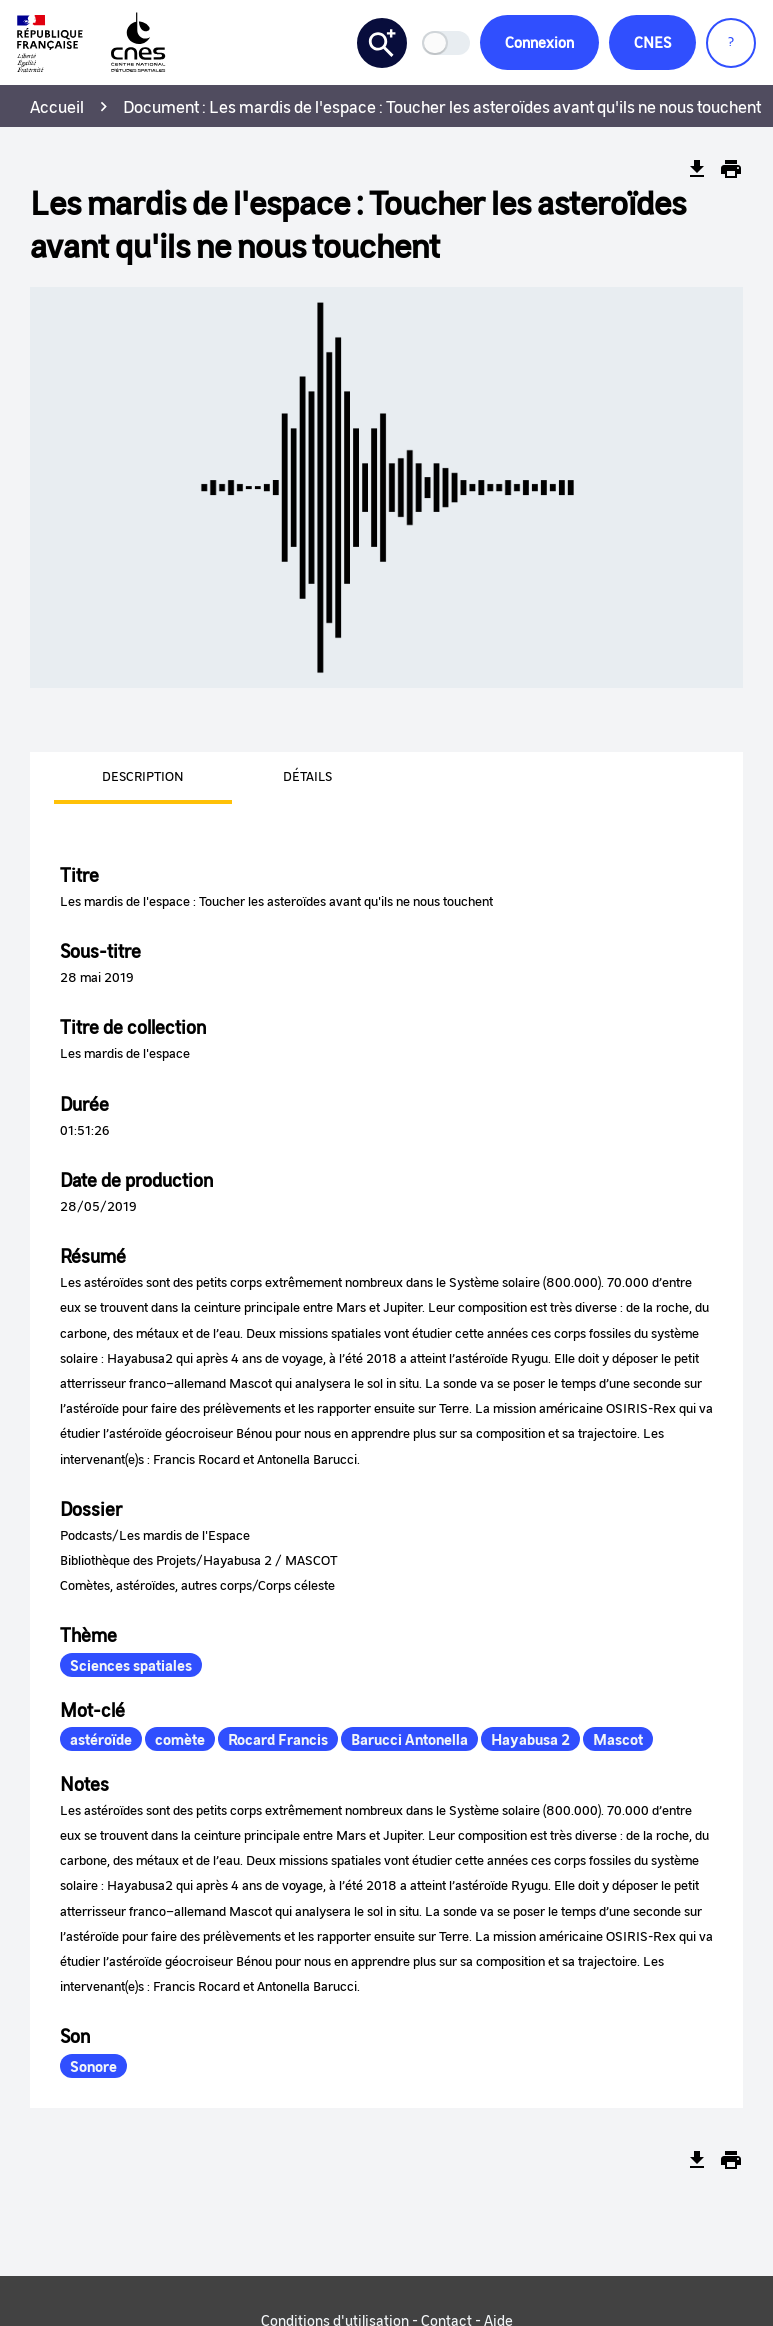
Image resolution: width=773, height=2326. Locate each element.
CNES (652, 42)
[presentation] (119, 778)
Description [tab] (143, 775)
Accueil (57, 106)
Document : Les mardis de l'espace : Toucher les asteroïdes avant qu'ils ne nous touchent (442, 106)
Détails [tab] (307, 775)
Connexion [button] (539, 42)
